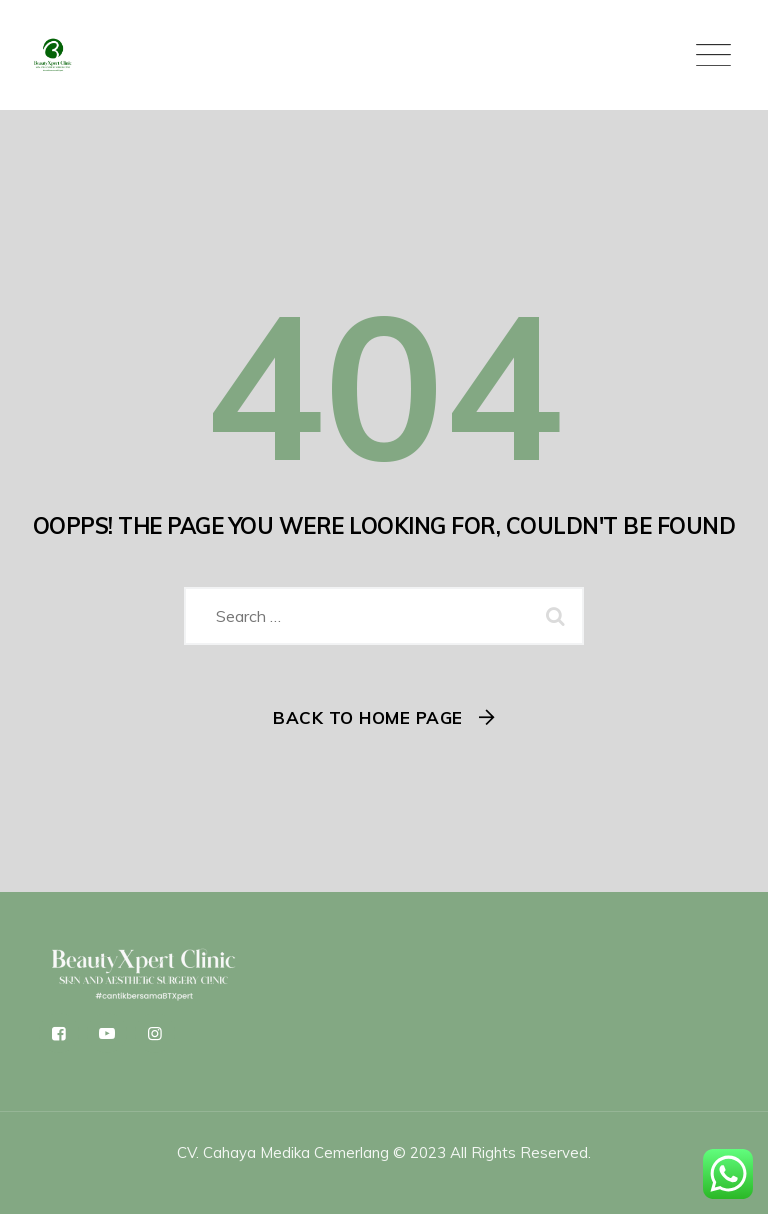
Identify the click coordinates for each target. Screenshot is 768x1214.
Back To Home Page (368, 717)
